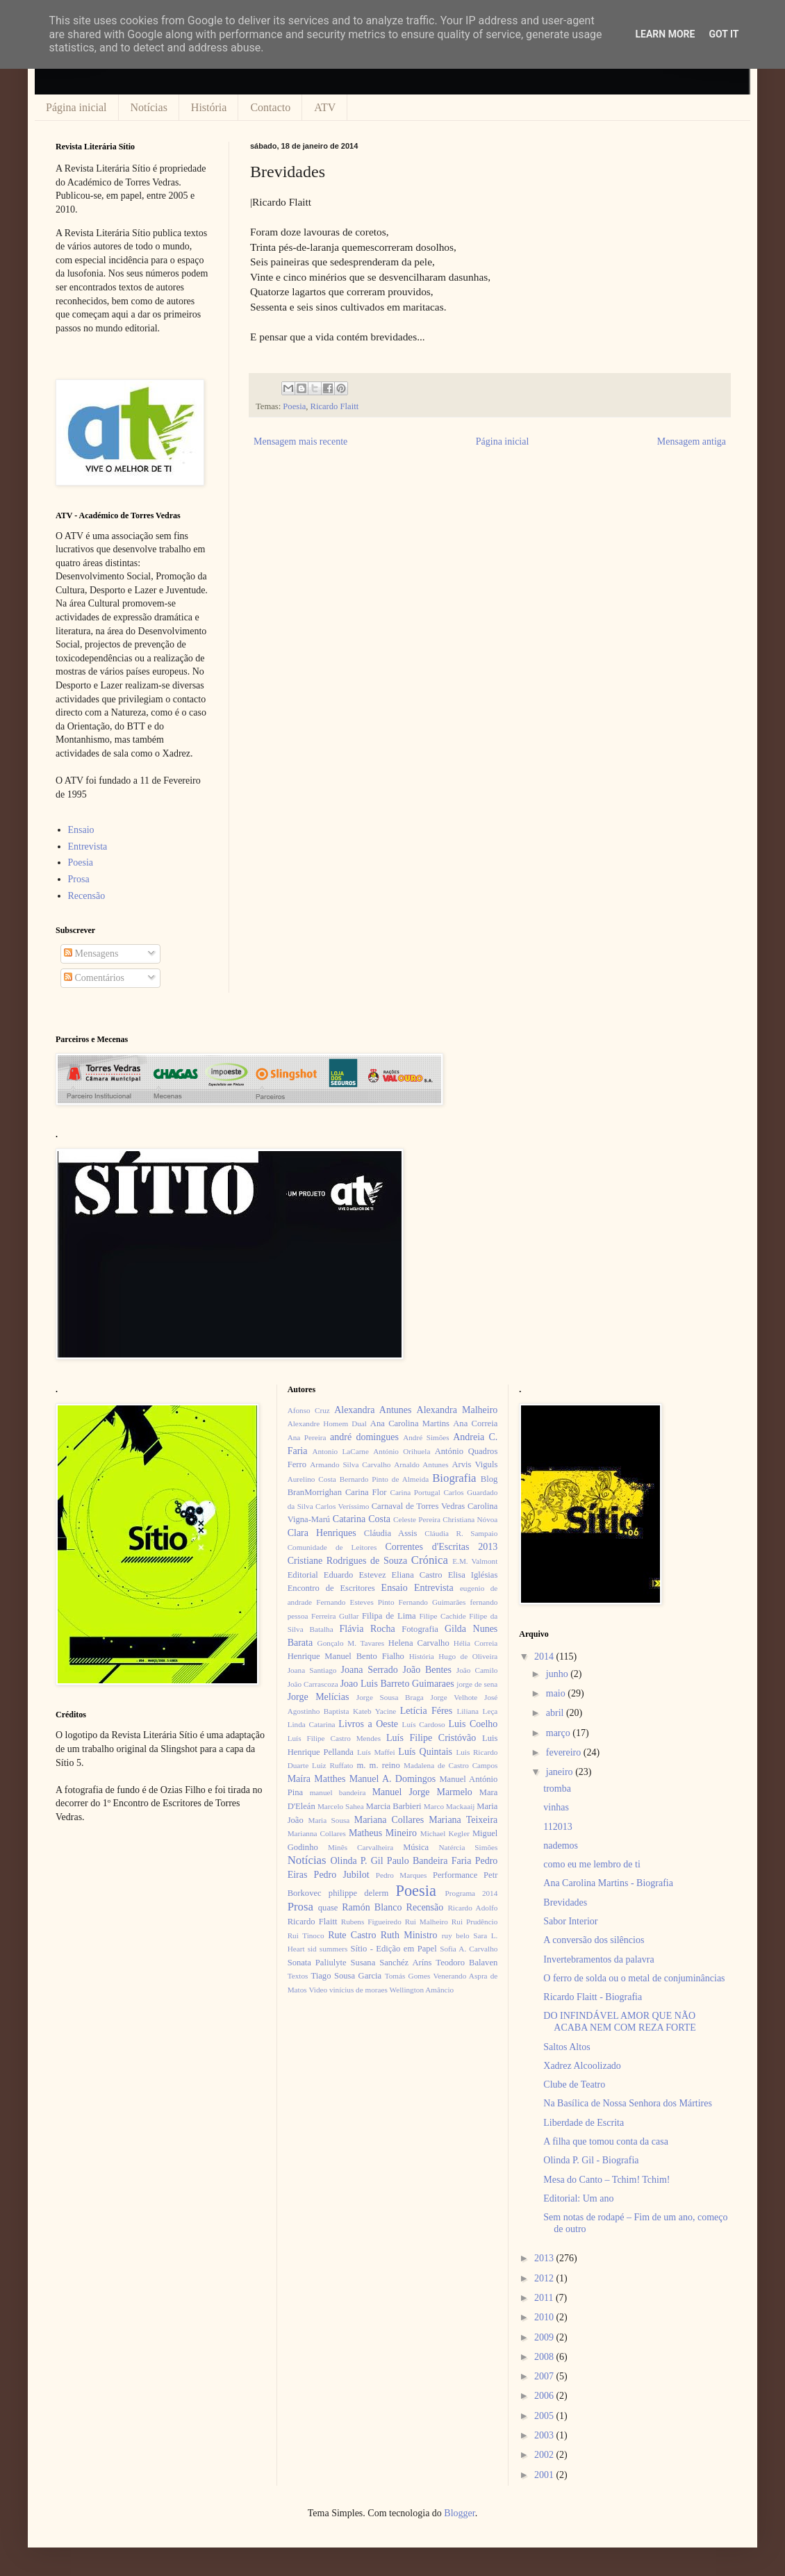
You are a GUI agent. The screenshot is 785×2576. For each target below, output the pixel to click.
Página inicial (76, 107)
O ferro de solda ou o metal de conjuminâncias (634, 1978)
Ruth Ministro (409, 1935)
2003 (545, 2435)
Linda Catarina (312, 1724)
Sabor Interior (570, 1921)
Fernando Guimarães (432, 1602)
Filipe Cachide (442, 1616)
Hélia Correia (476, 1643)
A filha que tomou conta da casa (605, 2141)
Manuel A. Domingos (392, 1779)
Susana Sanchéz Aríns (391, 1962)
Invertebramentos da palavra (598, 1959)
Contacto (270, 107)
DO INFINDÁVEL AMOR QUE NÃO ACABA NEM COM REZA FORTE (619, 2022)
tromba (557, 1788)
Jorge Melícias (318, 1697)
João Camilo (477, 1670)
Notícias (149, 107)
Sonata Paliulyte (317, 1962)
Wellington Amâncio (422, 1989)
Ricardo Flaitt (335, 406)
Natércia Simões (468, 1847)
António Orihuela (401, 1451)
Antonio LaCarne (340, 1451)
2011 (545, 2298)
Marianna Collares (317, 1833)
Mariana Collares (389, 1820)
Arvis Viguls (474, 1464)
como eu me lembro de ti (592, 1864)
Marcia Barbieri (394, 1806)
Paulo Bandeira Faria (429, 1861)
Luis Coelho (472, 1724)
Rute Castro (352, 1935)
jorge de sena (476, 1684)
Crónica (429, 1560)
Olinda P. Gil (357, 1861)
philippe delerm (358, 1893)
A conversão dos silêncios (593, 1940)
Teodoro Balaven (466, 1962)
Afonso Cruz (309, 1410)
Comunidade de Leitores (332, 1547)
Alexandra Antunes (372, 1410)
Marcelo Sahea (340, 1806)
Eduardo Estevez (355, 1575)
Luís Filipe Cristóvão (431, 1738)
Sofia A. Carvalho (468, 1949)
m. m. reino (377, 1765)
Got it (723, 34)
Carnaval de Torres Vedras (418, 1506)
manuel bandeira (338, 1792)
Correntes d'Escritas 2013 (441, 1547)
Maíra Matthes (317, 1779)
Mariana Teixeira (463, 1820)
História (209, 107)
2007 (545, 2376)
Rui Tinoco (306, 1935)
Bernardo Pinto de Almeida (384, 1479)
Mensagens (91, 953)
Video (317, 1989)
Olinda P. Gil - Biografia (590, 2160)
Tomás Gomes (408, 1976)
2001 (545, 2475)
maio (557, 1693)
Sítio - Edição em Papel (393, 1949)
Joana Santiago (312, 1670)
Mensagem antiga (691, 441)
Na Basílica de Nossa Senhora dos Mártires (627, 2103)
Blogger (459, 2513)
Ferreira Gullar (334, 1616)
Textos (298, 1976)
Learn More (665, 34)
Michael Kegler (445, 1833)
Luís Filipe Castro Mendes (334, 1738)
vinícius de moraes (358, 1989)
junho (558, 1674)
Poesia (294, 406)
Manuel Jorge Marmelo (422, 1792)
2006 (545, 2396)
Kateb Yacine (374, 1711)
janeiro (560, 1772)
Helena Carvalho (418, 1643)
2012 (545, 2278)
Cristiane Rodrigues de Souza (347, 1560)
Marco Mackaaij (449, 1806)
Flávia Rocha (367, 1629)
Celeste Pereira (416, 1519)
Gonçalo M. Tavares (351, 1643)
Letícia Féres (426, 1711)
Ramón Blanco (372, 1907)
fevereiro (565, 1752)
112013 (557, 1827)
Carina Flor (366, 1492)
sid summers (328, 1949)
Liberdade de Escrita (583, 2122)
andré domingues (364, 1437)
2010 (545, 2317)
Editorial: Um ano (578, 2198)
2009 (545, 2337)
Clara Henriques (322, 1533)
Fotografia (420, 1629)
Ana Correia (475, 1423)
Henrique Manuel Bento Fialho (346, 1656)
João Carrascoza (313, 1684)
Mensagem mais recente (300, 441)
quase (328, 1908)
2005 (545, 2416)
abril (556, 1713)
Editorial (303, 1575)
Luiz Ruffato (332, 1765)
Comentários (94, 978)
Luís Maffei (376, 1752)
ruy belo (456, 1935)
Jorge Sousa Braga (390, 1697)
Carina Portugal (415, 1492)
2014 (545, 1656)
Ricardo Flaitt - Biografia (592, 1997)
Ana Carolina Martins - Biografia (608, 1883)
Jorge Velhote (454, 1697)
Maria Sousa (328, 1820)
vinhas (556, 1807)
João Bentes (427, 1670)
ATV (325, 107)
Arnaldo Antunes (421, 1464)
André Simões (426, 1437)
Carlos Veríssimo (342, 1506)
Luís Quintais (425, 1752)
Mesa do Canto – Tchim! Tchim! (606, 2179)
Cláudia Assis (391, 1533)
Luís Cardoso (423, 1724)
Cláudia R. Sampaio (460, 1533)
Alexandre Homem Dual (327, 1423)
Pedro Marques (401, 1875)
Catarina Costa (361, 1519)
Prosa (79, 879)
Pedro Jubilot (342, 1874)
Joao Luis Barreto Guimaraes (397, 1683)
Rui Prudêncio (475, 1921)
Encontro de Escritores (331, 1588)
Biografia (454, 1478)
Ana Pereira (307, 1437)
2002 (545, 2455)
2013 (545, 2258)
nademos (560, 1845)
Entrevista (88, 846)
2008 (545, 2357)
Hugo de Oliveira (467, 1656)
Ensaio (81, 830)
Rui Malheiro (426, 1921)
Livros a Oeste (368, 1724)
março (559, 1733)
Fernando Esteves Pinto (355, 1602)
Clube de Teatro (574, 2084)
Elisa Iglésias (473, 1575)
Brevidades (565, 1902)
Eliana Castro (417, 1575)
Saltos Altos (566, 2047)
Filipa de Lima (389, 1616)
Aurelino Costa (312, 1479)
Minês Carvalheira (360, 1847)
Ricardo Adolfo (472, 1908)
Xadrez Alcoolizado (582, 2066)
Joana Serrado (368, 1670)
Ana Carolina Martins (409, 1423)
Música (416, 1847)
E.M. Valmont (474, 1561)
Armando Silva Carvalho (350, 1464)
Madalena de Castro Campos (450, 1765)
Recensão (87, 896)
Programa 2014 (471, 1893)
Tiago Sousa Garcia (346, 1976)
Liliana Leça (476, 1711)
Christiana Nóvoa (470, 1519)
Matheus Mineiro (383, 1833)
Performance (455, 1875)
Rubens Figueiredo (371, 1921)
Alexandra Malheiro (457, 1410)
